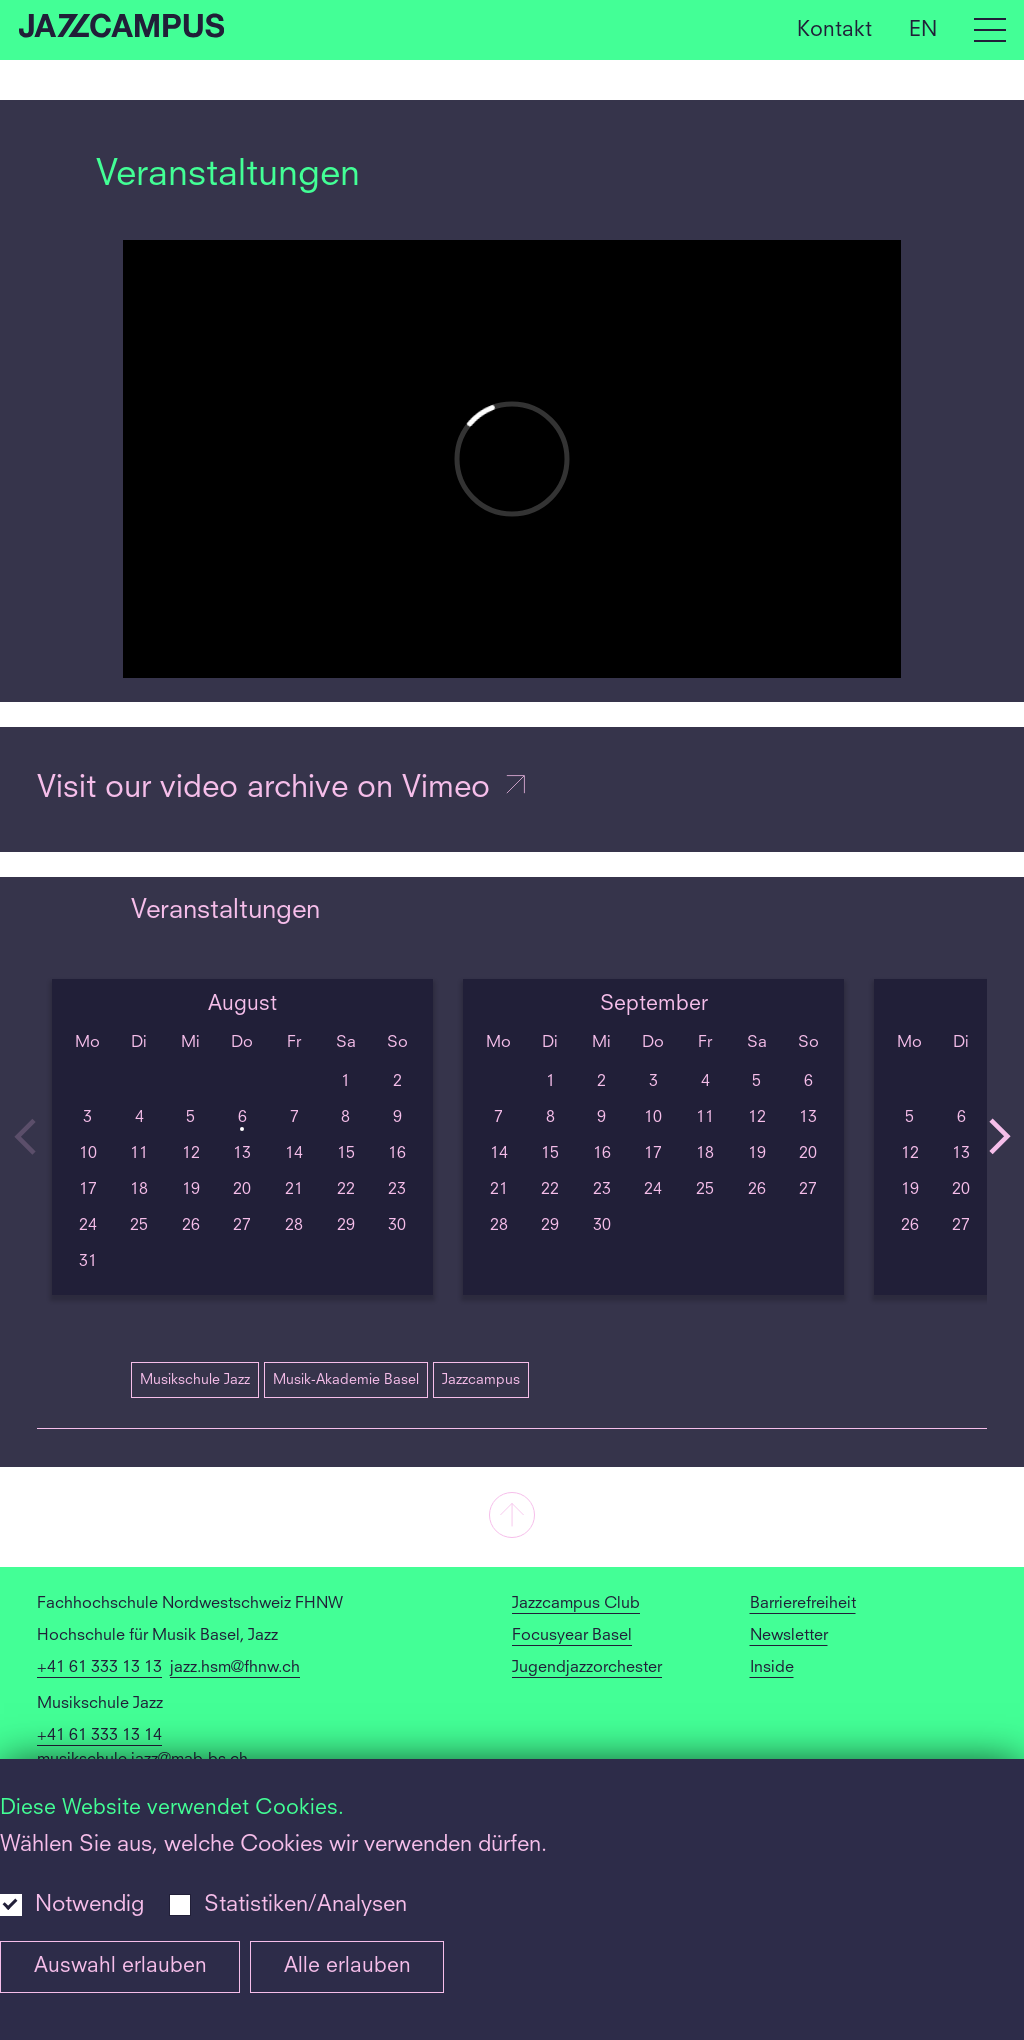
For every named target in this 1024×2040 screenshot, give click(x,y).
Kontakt (834, 29)
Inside (772, 1668)
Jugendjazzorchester (587, 1668)
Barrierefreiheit (803, 1604)
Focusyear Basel (572, 1636)
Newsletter (789, 1636)
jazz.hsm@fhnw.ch (235, 1668)
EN (923, 29)
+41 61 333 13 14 (99, 1736)
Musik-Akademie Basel (346, 1380)
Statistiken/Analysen (305, 1905)
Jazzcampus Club (576, 1604)
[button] (512, 1517)
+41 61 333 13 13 (99, 1668)
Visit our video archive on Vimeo (283, 789)
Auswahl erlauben (120, 1966)
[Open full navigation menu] (990, 30)
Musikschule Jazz (195, 1380)
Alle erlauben (347, 1966)
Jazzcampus (481, 1380)
